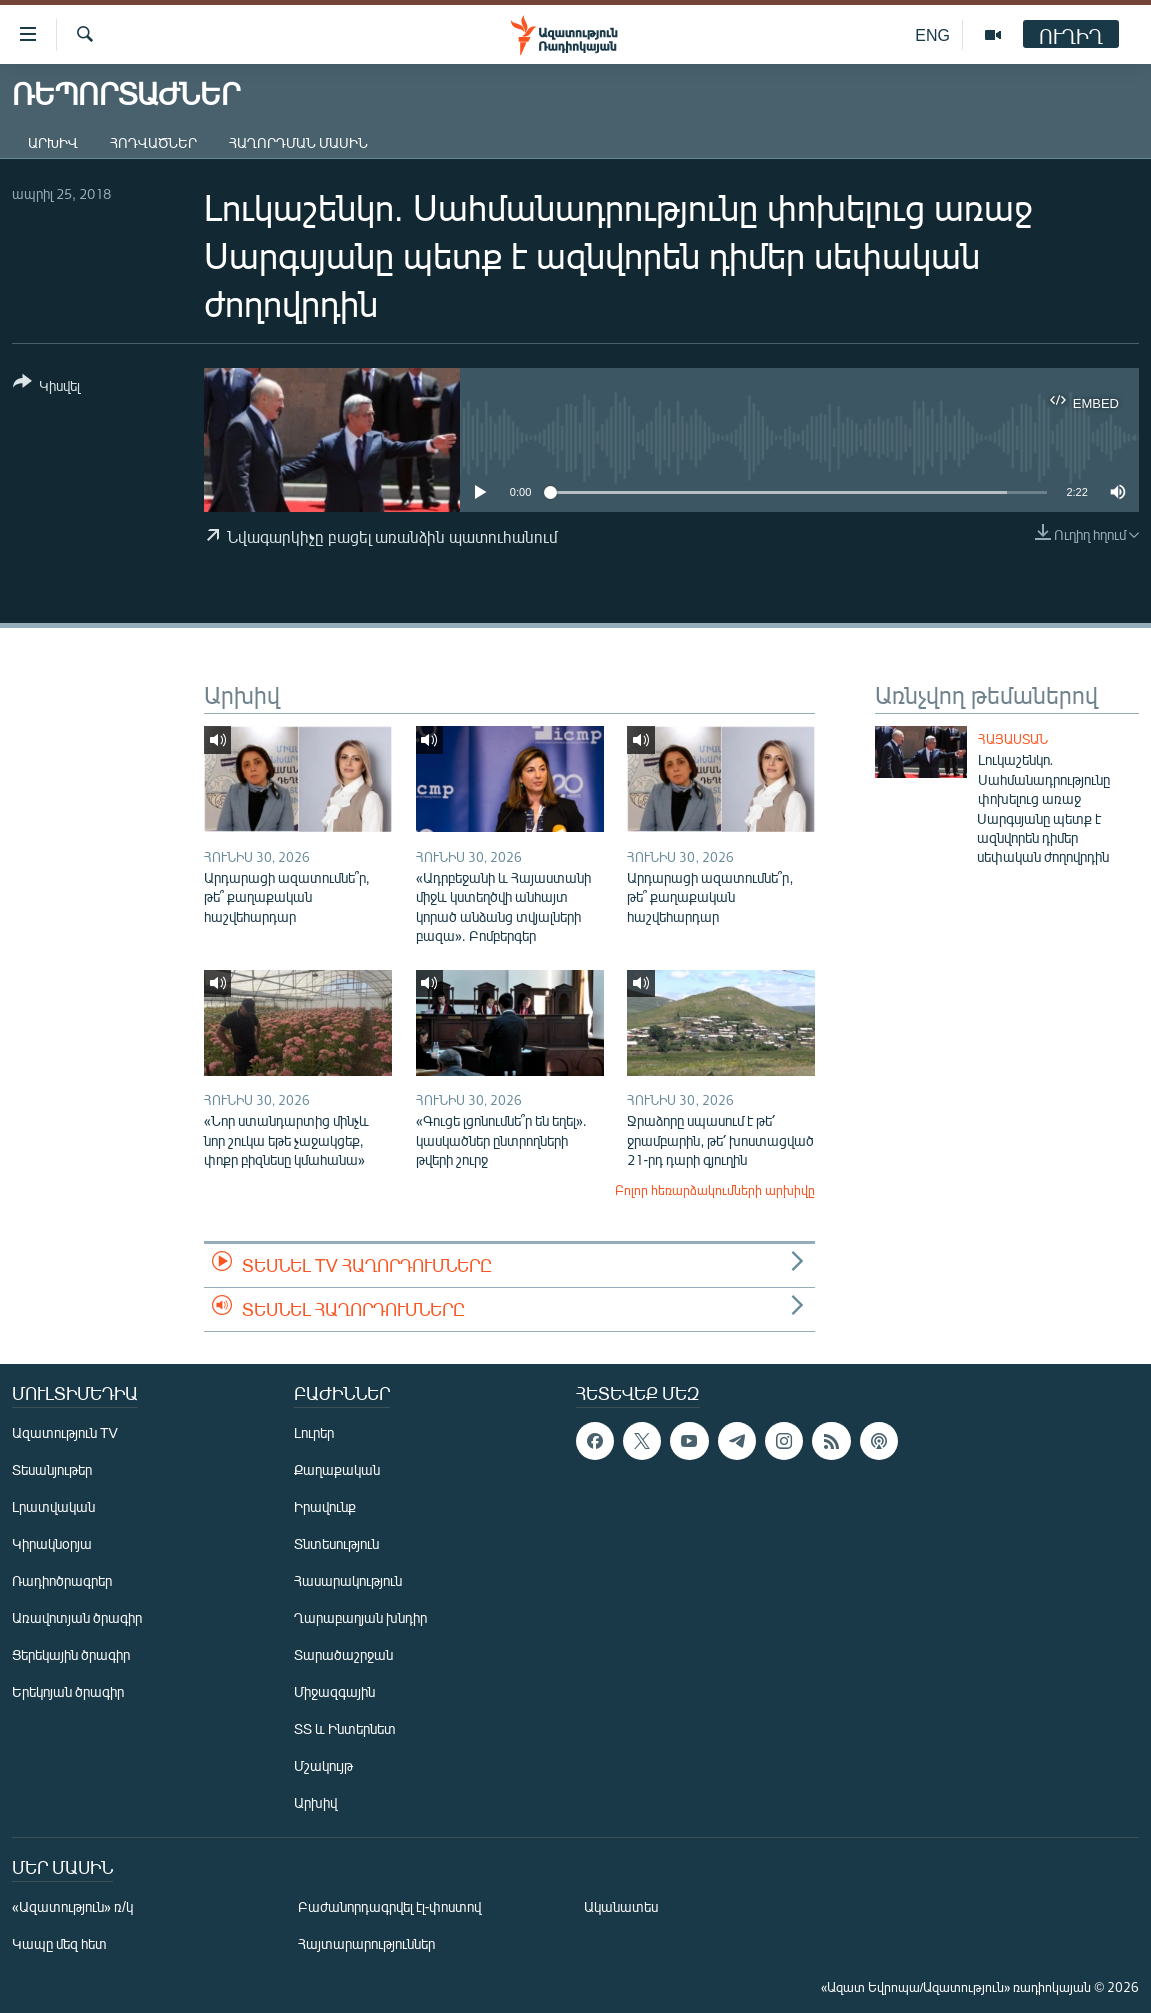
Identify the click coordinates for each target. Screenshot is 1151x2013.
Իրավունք (325, 1506)
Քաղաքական (337, 1469)
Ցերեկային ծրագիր (71, 1654)
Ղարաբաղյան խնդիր (360, 1617)
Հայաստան (1013, 739)
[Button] (46, 387)
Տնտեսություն (336, 1543)
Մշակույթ (323, 1765)
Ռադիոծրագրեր (62, 1580)
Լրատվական (53, 1506)
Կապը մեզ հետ (59, 1943)
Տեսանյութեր (52, 1469)
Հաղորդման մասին (298, 142)
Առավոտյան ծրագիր (77, 1617)
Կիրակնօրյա (52, 1543)
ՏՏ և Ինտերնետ (345, 1728)
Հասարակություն (348, 1580)
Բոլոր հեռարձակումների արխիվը (715, 1190)
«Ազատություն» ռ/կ (72, 1906)
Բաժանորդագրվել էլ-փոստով (390, 1906)
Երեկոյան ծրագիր (68, 1691)
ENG (932, 34)
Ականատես (621, 1906)
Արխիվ (53, 142)
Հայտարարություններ (366, 1943)
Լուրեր (314, 1432)
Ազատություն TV (65, 1432)
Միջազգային (334, 1691)
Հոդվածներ (153, 142)
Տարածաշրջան (343, 1654)
